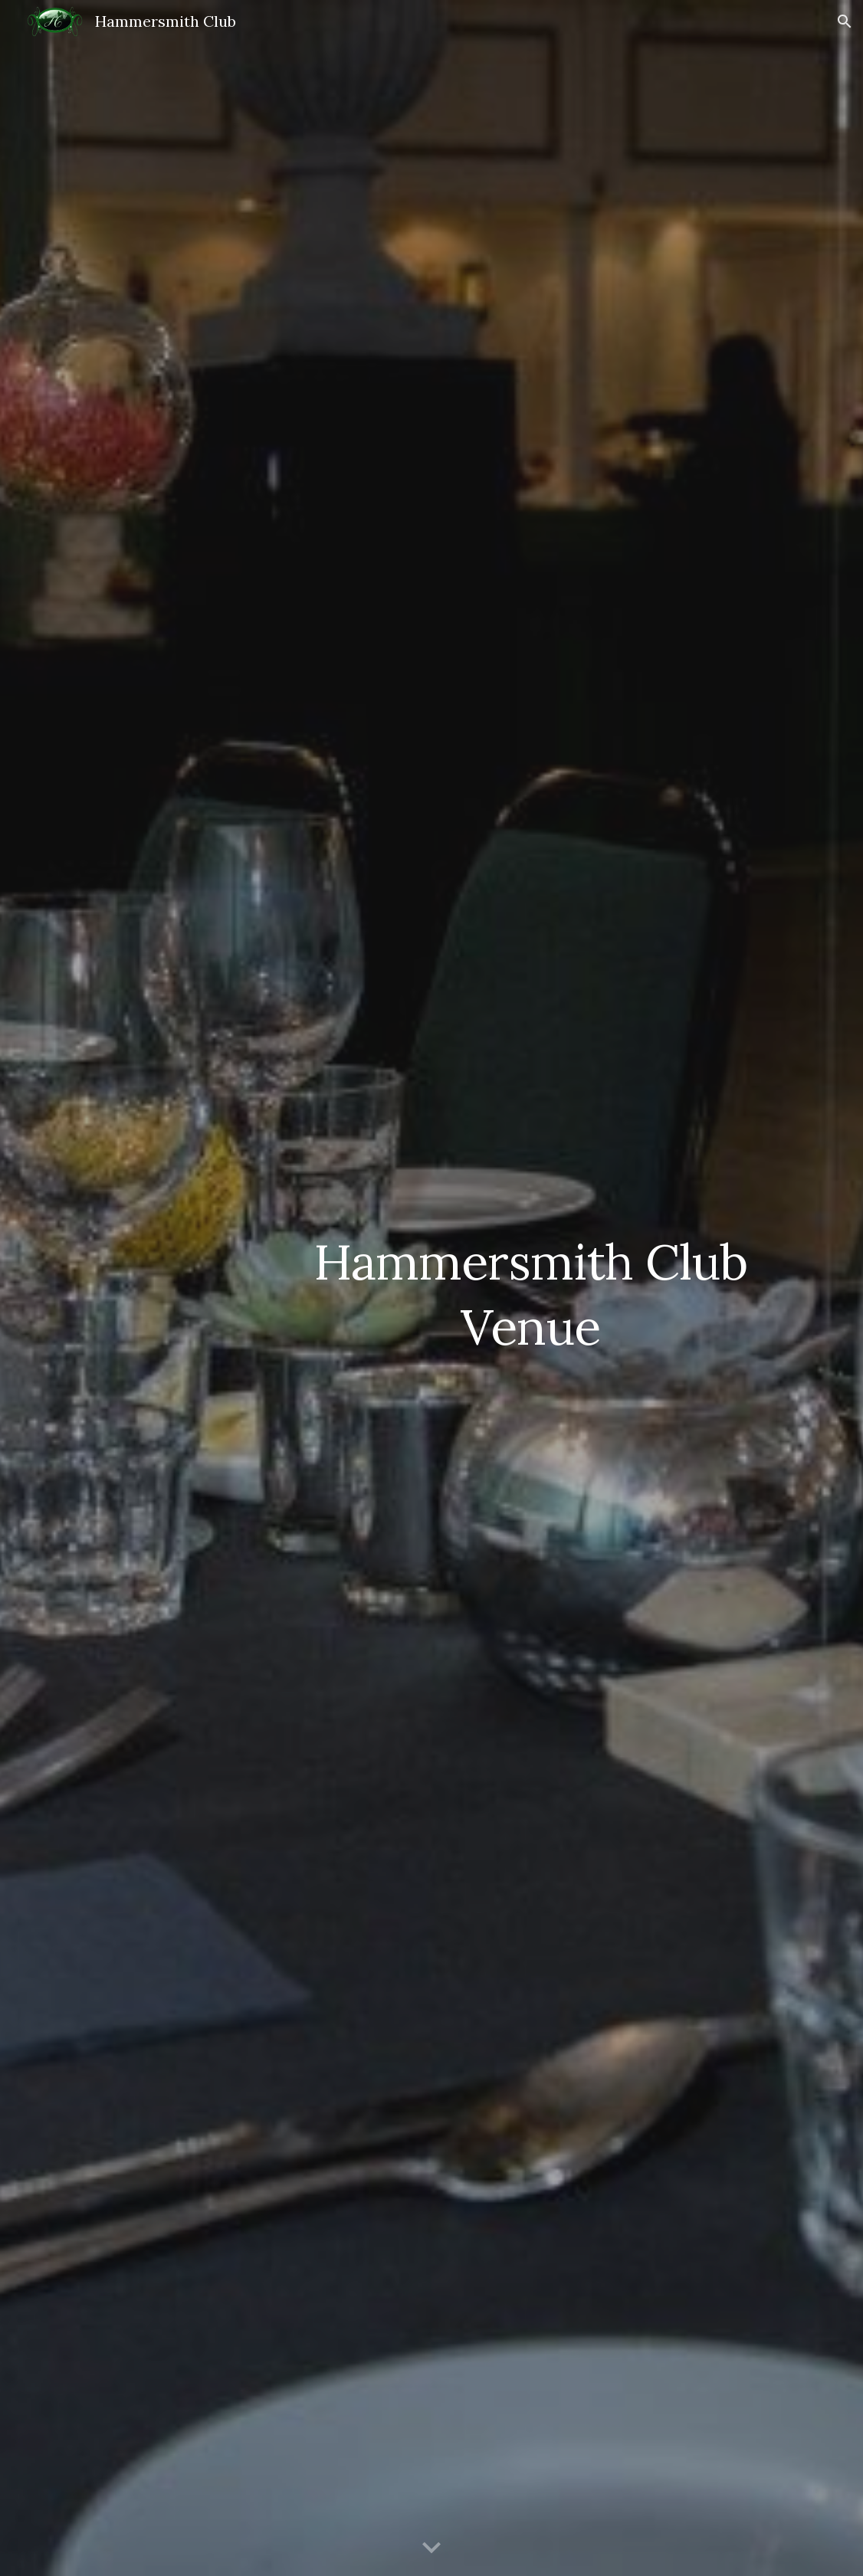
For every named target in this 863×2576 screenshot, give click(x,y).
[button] (844, 21)
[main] (530, 1288)
